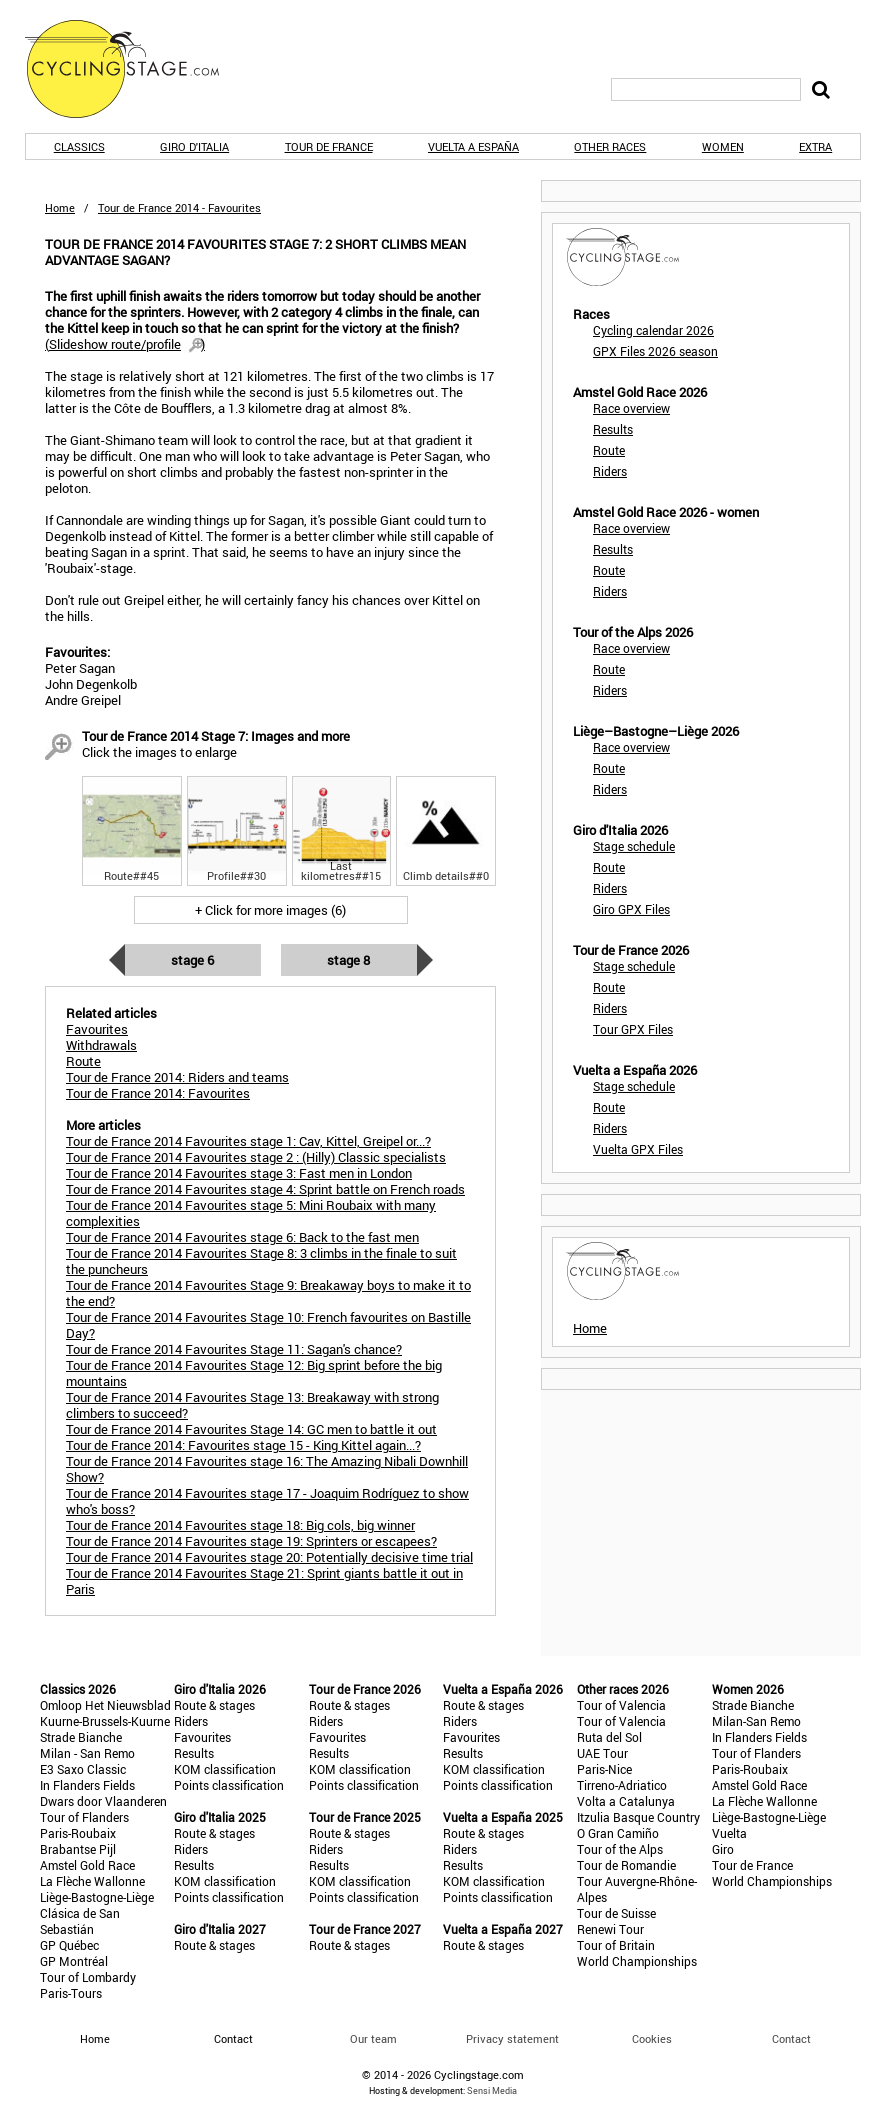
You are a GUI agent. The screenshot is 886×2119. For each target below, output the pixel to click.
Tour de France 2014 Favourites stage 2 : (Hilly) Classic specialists (256, 1157)
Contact (791, 2038)
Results (613, 429)
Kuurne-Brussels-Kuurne (105, 1721)
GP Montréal (74, 1961)
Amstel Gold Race (87, 1865)
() (125, 344)
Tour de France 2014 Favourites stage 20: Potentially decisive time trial (269, 1557)
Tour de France (329, 146)
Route (609, 450)
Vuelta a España (473, 146)
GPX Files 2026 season (655, 351)
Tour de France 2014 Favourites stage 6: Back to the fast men (242, 1237)
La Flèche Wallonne (92, 1881)
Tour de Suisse (616, 1913)
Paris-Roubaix (78, 1833)
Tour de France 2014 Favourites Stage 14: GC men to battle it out (251, 1429)
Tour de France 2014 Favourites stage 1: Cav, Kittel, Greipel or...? (248, 1141)
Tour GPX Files (633, 1029)
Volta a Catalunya (626, 1801)
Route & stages (214, 1705)
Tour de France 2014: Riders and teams (177, 1077)
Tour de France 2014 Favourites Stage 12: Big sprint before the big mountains (254, 1373)
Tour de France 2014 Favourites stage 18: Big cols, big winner (240, 1525)
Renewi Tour (610, 1929)
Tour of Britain (616, 1945)
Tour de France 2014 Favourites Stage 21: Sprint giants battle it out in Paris (264, 1581)
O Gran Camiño (618, 1833)
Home (60, 207)
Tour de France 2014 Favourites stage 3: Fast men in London (239, 1173)
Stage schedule (634, 846)
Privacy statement (512, 2038)
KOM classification (225, 1769)
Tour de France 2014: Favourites (158, 1093)
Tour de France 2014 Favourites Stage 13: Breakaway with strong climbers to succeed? (252, 1405)
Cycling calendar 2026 (653, 330)
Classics (79, 146)
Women (723, 146)
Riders (610, 471)
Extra (815, 146)
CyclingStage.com (135, 69)
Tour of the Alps (620, 1849)
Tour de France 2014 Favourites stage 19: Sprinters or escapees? (251, 1541)
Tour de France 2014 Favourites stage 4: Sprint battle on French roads (265, 1189)
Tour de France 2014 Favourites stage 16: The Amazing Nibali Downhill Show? (267, 1469)
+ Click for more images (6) (270, 910)
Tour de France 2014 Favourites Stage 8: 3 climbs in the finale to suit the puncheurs (261, 1261)
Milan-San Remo (756, 1721)
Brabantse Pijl (78, 1849)
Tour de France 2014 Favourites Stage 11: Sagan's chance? (234, 1349)
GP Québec (69, 1945)
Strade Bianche (81, 1737)
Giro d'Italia (194, 146)
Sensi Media (492, 2090)
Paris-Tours (71, 1993)
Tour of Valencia (621, 1705)
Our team (373, 2038)
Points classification (229, 1785)
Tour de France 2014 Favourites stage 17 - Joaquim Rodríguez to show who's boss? (267, 1501)
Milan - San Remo (87, 1753)
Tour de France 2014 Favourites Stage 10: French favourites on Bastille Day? (268, 1325)
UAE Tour (602, 1753)
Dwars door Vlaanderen (103, 1801)
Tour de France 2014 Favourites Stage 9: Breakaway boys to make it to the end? (268, 1293)
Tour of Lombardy (88, 1977)
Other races (610, 146)
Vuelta (729, 1833)
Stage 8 (348, 960)
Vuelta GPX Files (638, 1149)
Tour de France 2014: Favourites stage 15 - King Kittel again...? (243, 1445)
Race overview (631, 408)
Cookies (652, 2038)
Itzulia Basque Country (638, 1817)
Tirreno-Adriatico (622, 1785)
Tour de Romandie (626, 1865)
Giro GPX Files (631, 909)
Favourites (202, 1737)
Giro (723, 1849)
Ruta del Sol (609, 1737)
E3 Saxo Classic (83, 1769)
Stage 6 (192, 960)
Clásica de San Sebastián (80, 1921)
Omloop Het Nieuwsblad (105, 1705)
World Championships (637, 1961)
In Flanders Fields (87, 1785)
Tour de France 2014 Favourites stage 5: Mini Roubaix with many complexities (251, 1213)
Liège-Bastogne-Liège (97, 1897)
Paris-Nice (604, 1769)
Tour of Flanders (84, 1817)
